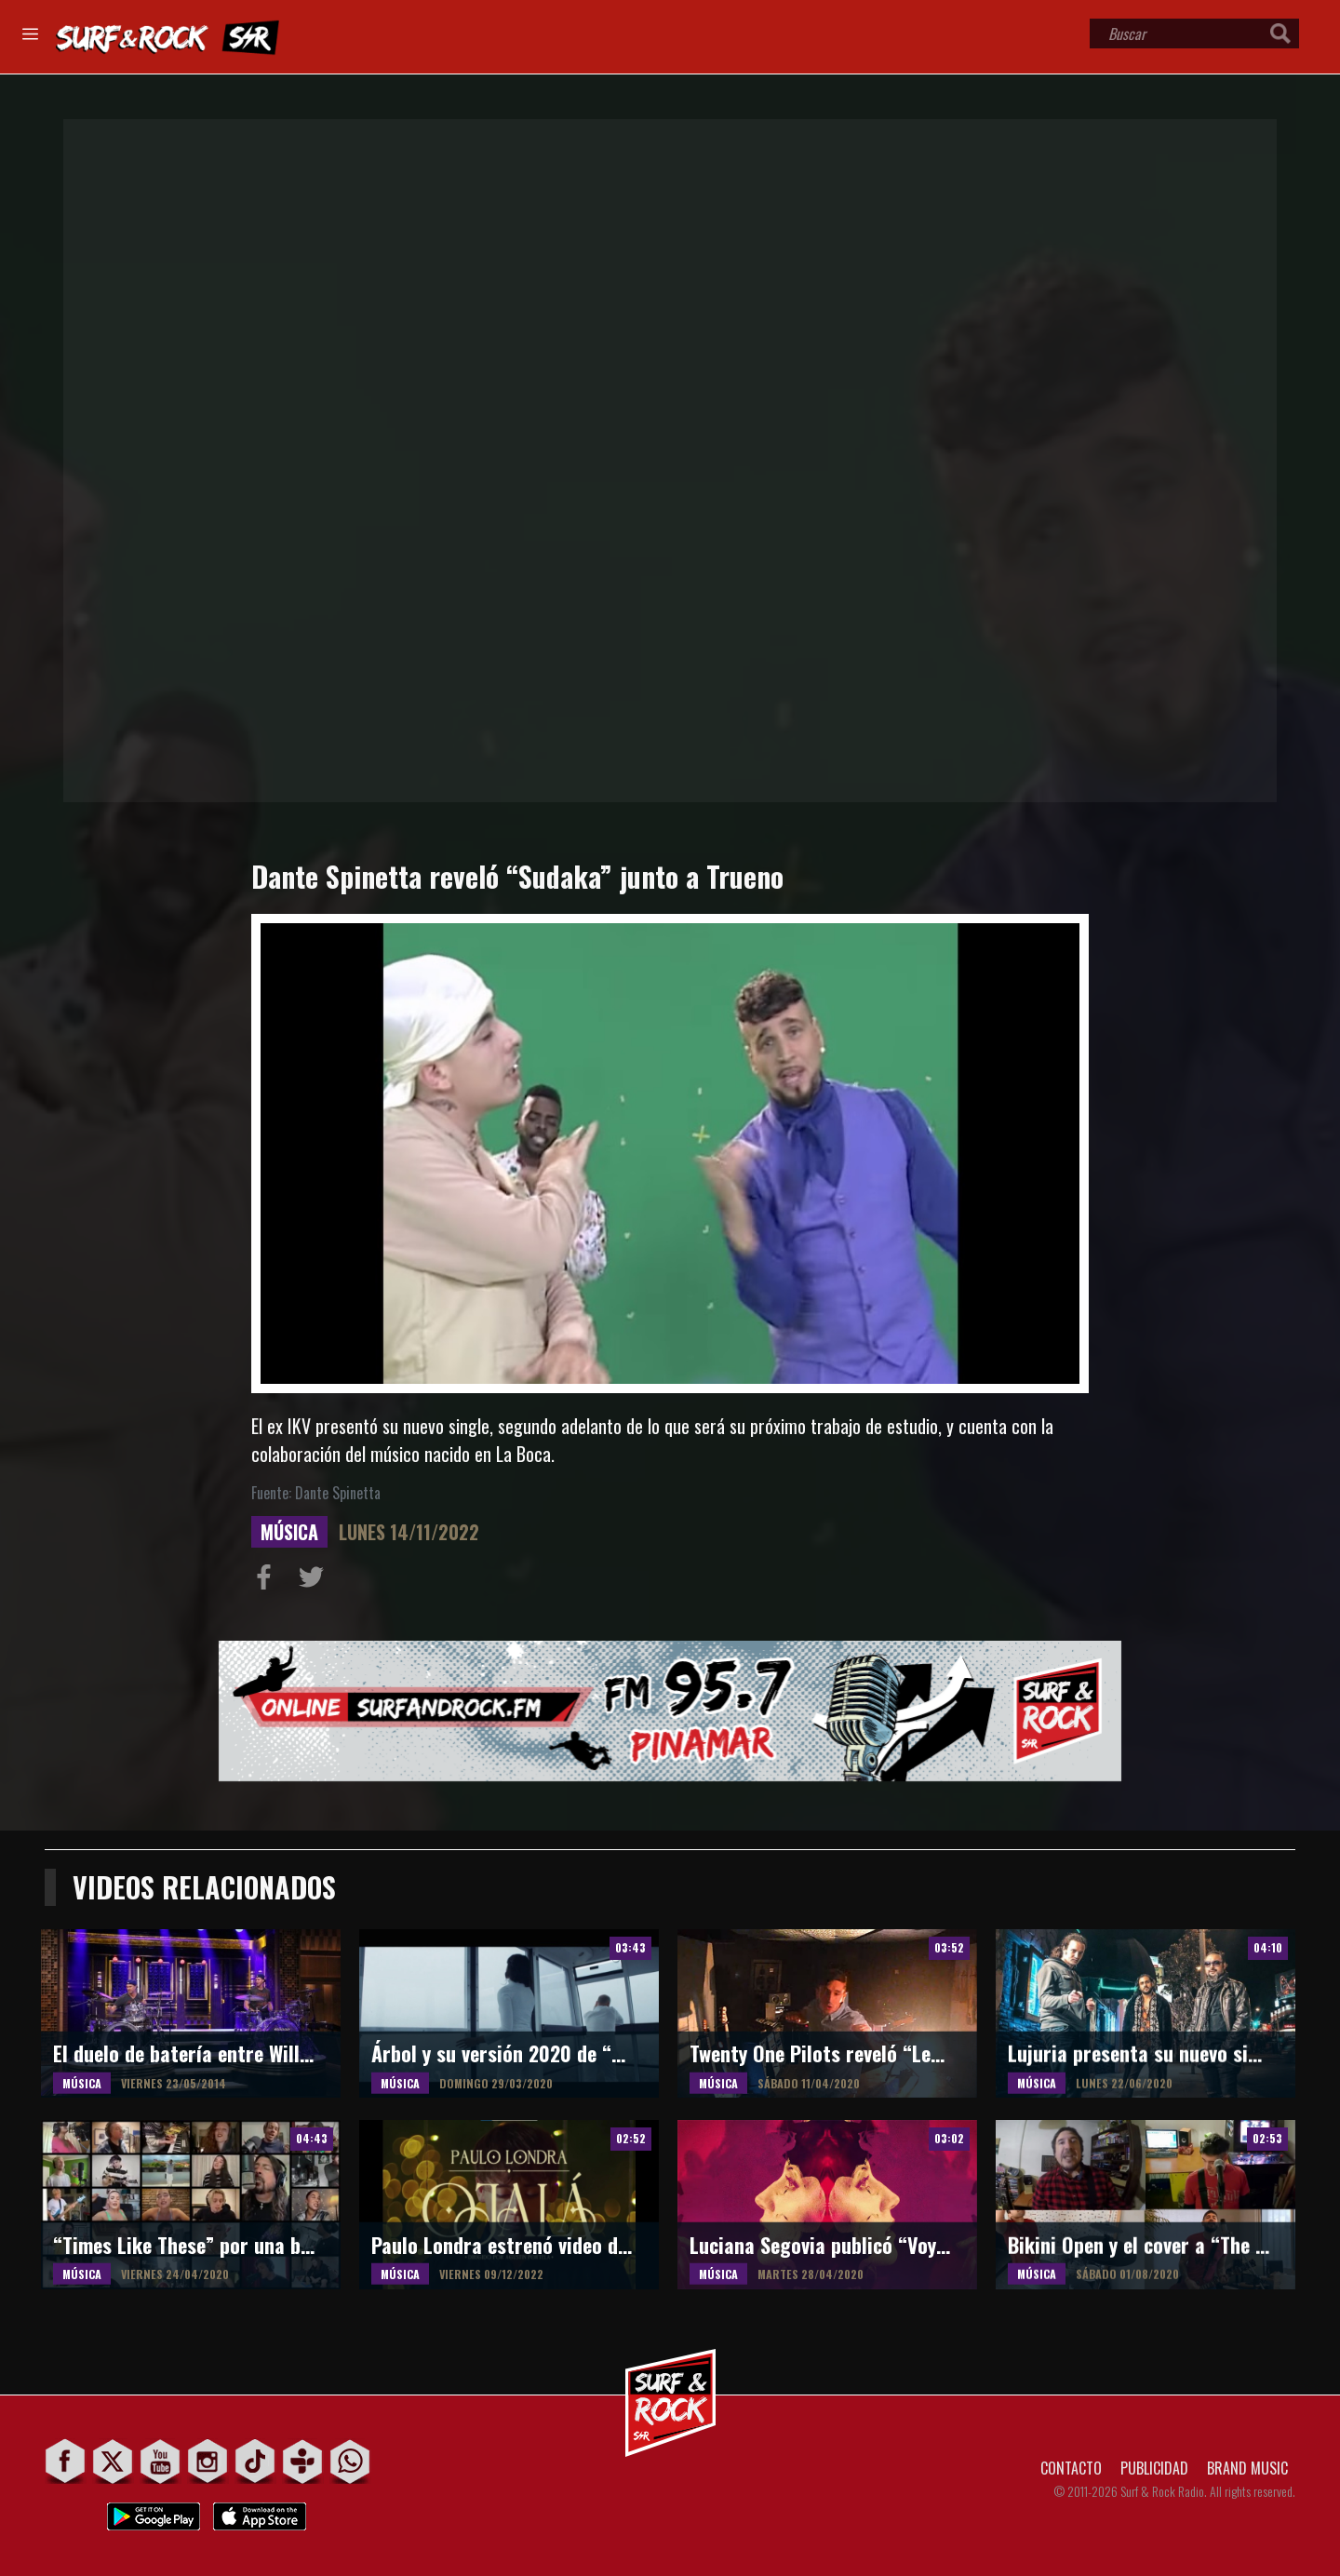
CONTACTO (1071, 2468)
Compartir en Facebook (268, 1581)
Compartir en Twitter (315, 1581)
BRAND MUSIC (1247, 2468)
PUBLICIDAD (1154, 2468)
